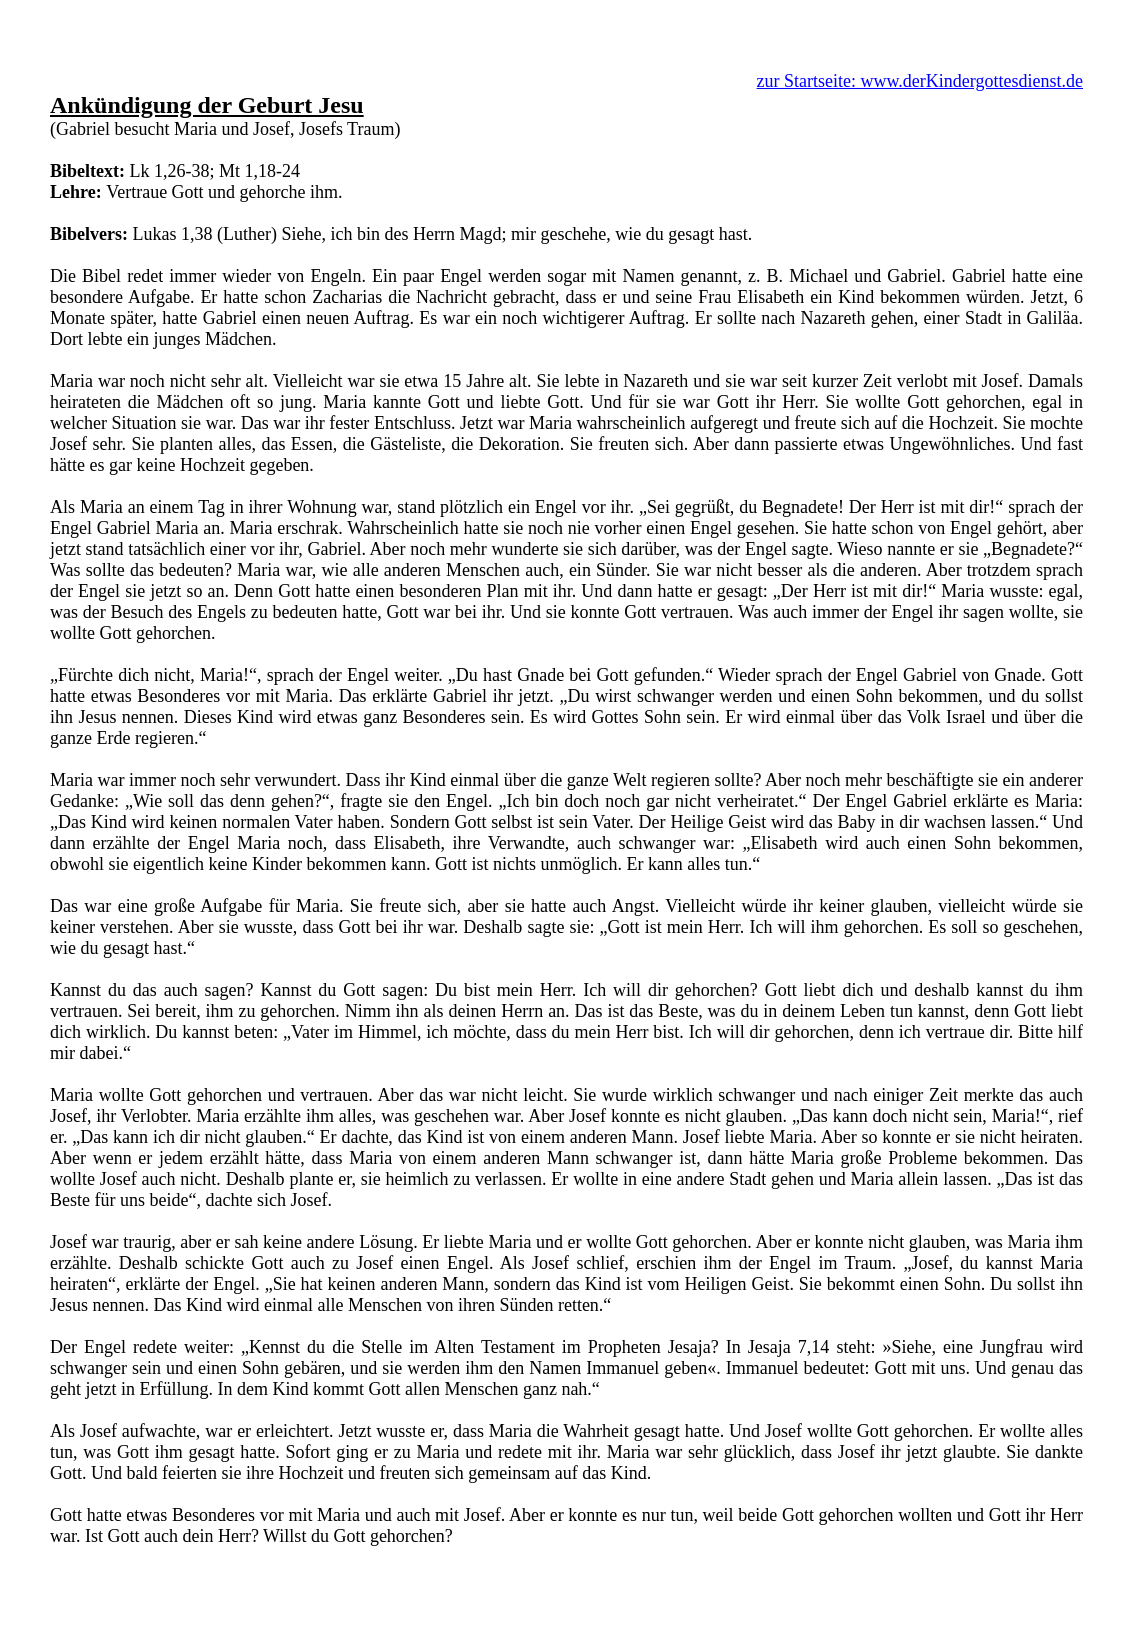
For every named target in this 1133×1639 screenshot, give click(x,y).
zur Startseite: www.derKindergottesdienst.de (920, 81)
